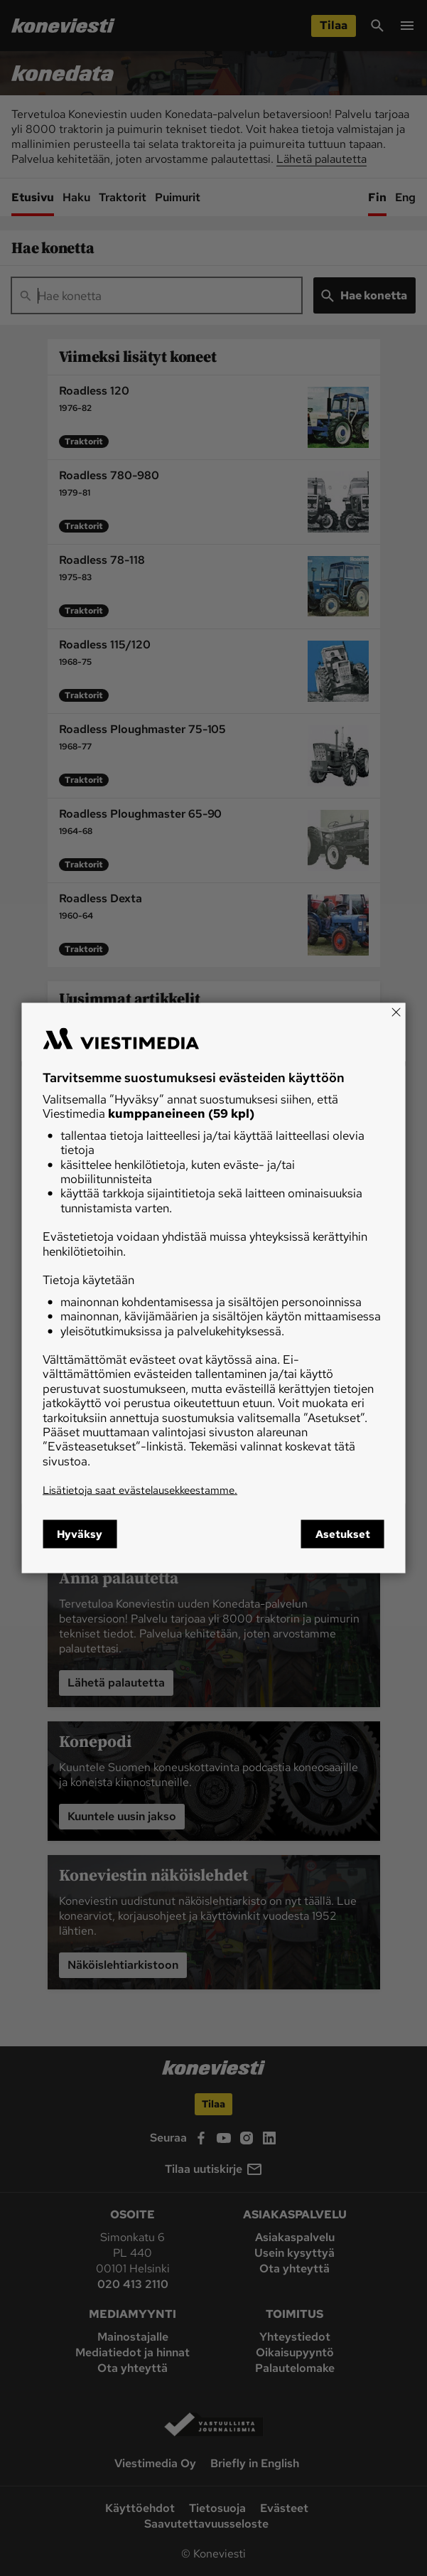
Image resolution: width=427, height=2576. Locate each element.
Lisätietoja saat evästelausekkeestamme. (140, 1490)
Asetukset (342, 1534)
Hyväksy (79, 1534)
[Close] (396, 1011)
